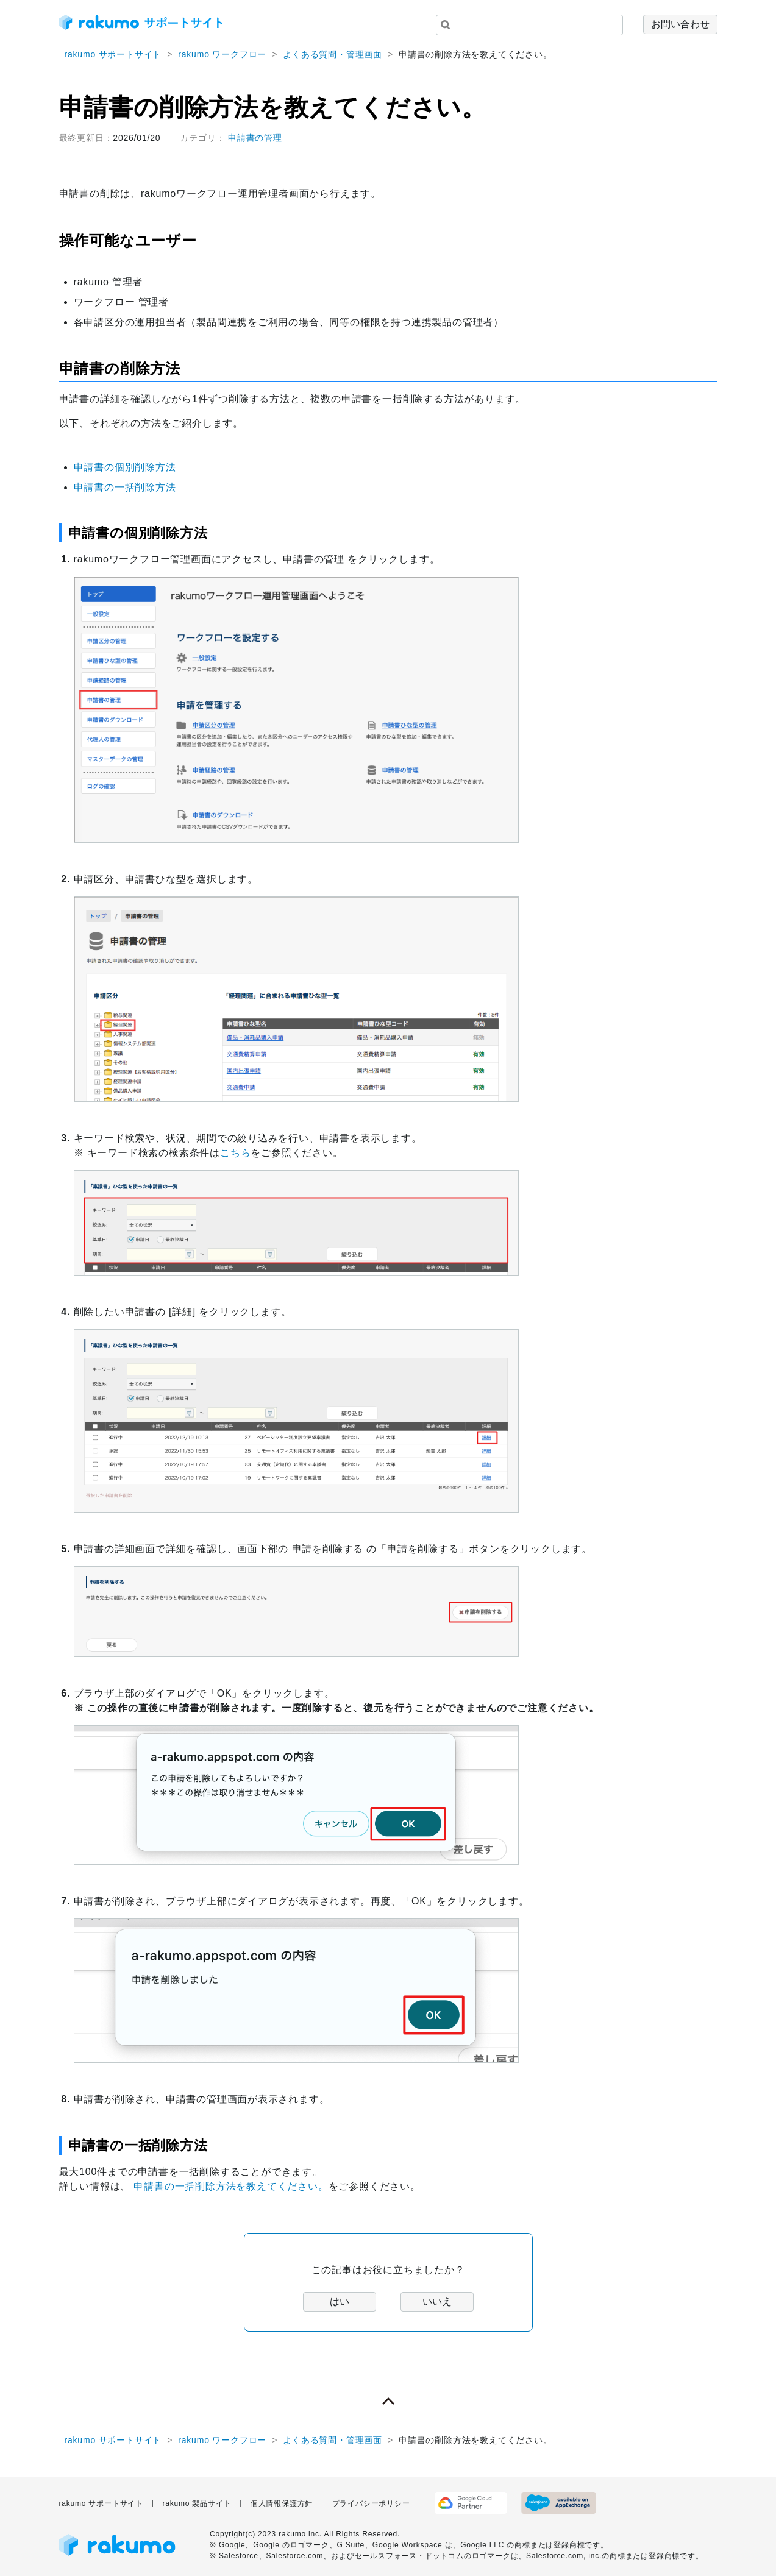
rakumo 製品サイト (196, 2503)
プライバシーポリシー (371, 2503)
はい (339, 2301)
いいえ (437, 2301)
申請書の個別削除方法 (125, 467)
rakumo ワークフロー (222, 54)
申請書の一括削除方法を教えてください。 (230, 2186)
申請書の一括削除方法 (125, 487)
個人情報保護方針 (282, 2503)
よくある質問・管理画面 (332, 54)
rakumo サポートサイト (113, 54)
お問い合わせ (680, 24)
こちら (235, 1153)
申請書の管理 (255, 138)
